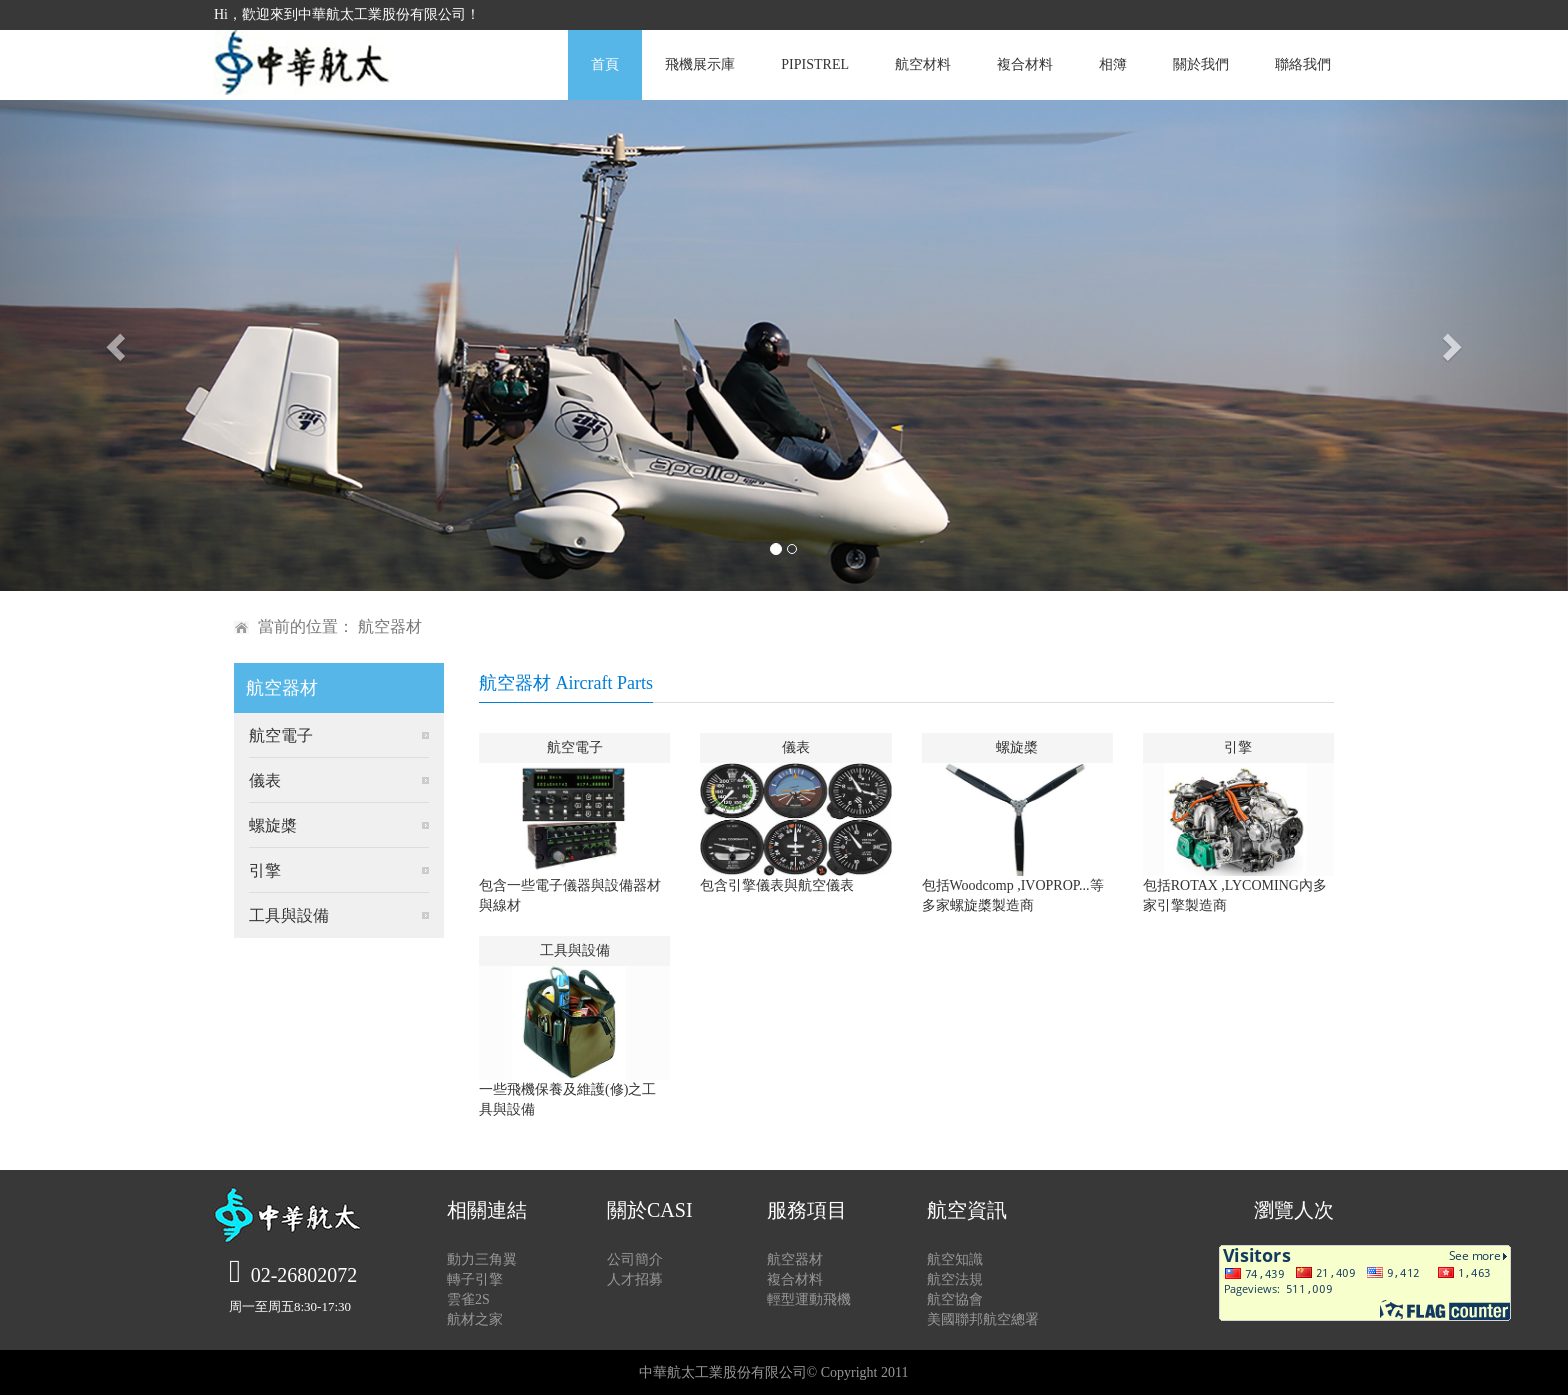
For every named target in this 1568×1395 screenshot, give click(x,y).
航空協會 (955, 1299)
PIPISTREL (815, 64)
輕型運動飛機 (809, 1299)
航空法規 (955, 1279)
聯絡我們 (1303, 64)
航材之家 (475, 1319)
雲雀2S (468, 1299)
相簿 (1113, 64)
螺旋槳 (273, 825)
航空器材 (795, 1259)
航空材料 (923, 64)
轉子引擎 (475, 1279)
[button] (117, 345)
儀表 (265, 780)
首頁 (605, 64)
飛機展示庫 (700, 64)
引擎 (265, 870)
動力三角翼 (482, 1259)
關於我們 (1201, 64)
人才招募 (635, 1279)
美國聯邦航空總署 (983, 1319)
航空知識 (955, 1259)
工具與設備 (289, 915)
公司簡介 (635, 1259)
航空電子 (281, 735)
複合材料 (1025, 64)
